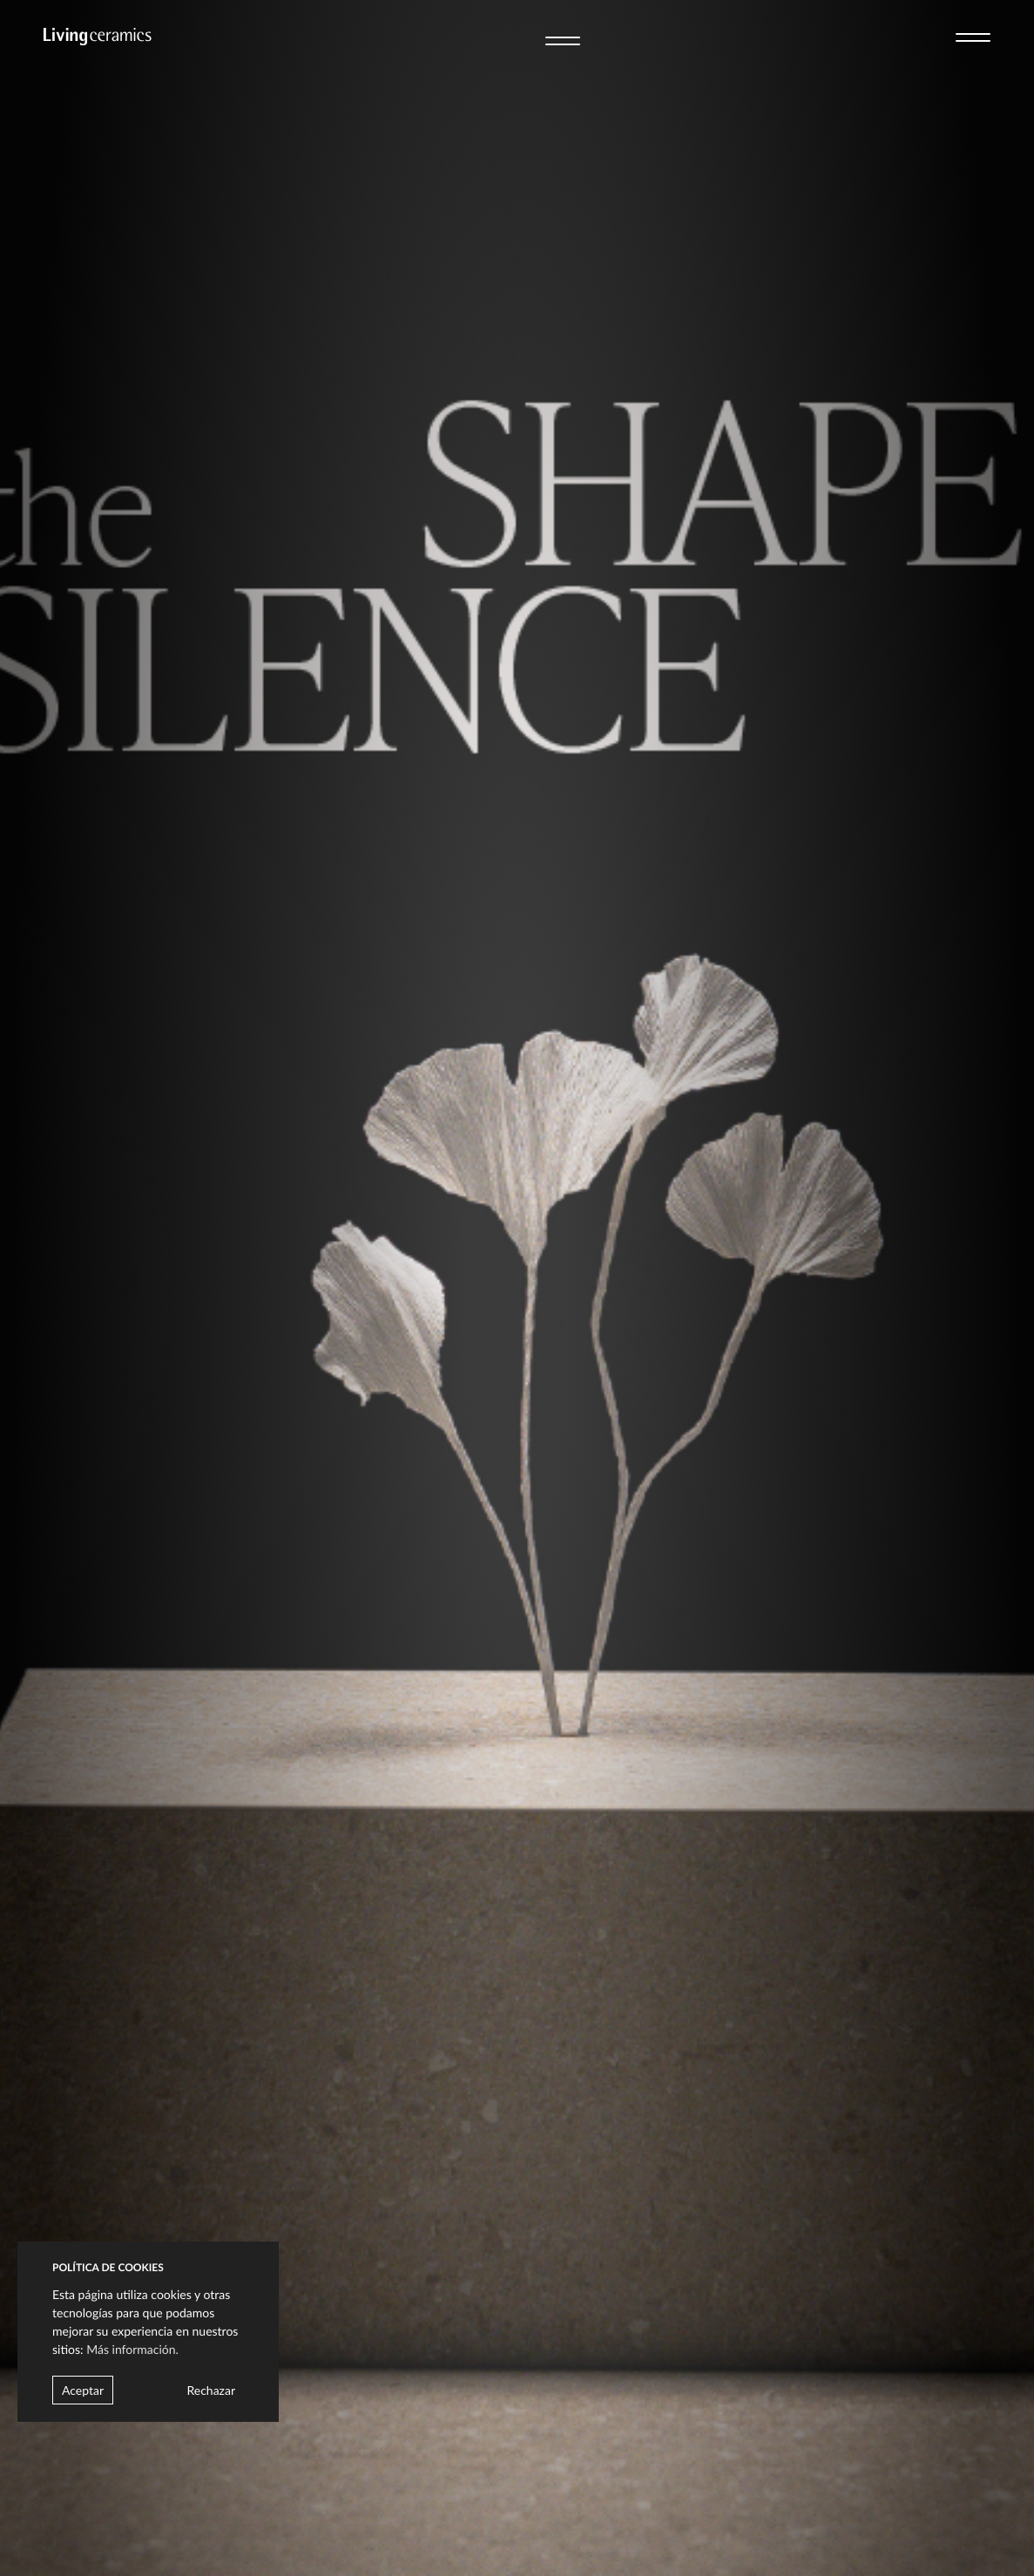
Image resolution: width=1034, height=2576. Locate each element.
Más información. (132, 2349)
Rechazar (210, 2390)
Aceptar (83, 2390)
